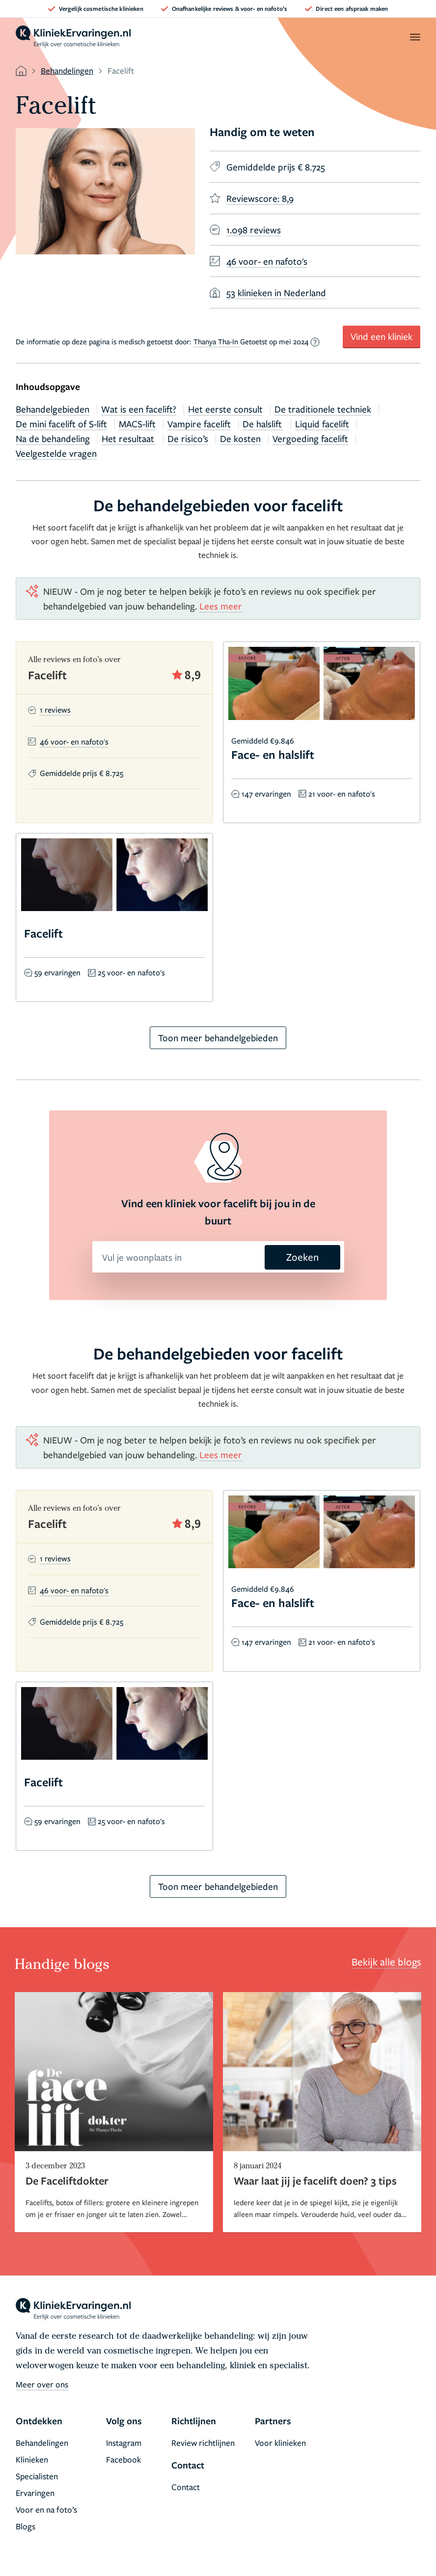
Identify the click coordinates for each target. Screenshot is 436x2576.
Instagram (123, 2442)
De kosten (240, 438)
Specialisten (37, 2476)
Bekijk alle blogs (386, 1961)
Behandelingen (67, 70)
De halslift (263, 423)
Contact (185, 2487)
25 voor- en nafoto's (131, 972)
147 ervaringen (266, 793)
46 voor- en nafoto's (74, 741)
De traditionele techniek (322, 409)
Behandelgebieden (52, 409)
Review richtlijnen (203, 2442)
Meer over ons (42, 2384)
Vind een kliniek (381, 336)
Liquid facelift (322, 423)
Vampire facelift (199, 423)
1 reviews (55, 709)
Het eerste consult (225, 409)
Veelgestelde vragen (56, 453)
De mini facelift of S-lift (61, 423)
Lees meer (220, 606)
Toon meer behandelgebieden (218, 1037)
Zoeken (302, 1257)
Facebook (123, 2459)
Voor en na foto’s (46, 2509)
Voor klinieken (280, 2442)
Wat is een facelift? (138, 409)
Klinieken (32, 2459)
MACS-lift (137, 423)
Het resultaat (129, 438)
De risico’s (187, 438)
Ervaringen (35, 2492)
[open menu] (414, 37)
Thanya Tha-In (216, 341)
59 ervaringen (57, 972)
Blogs (25, 2526)
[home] (73, 37)
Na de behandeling (53, 438)
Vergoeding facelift (310, 438)
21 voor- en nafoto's (341, 793)
